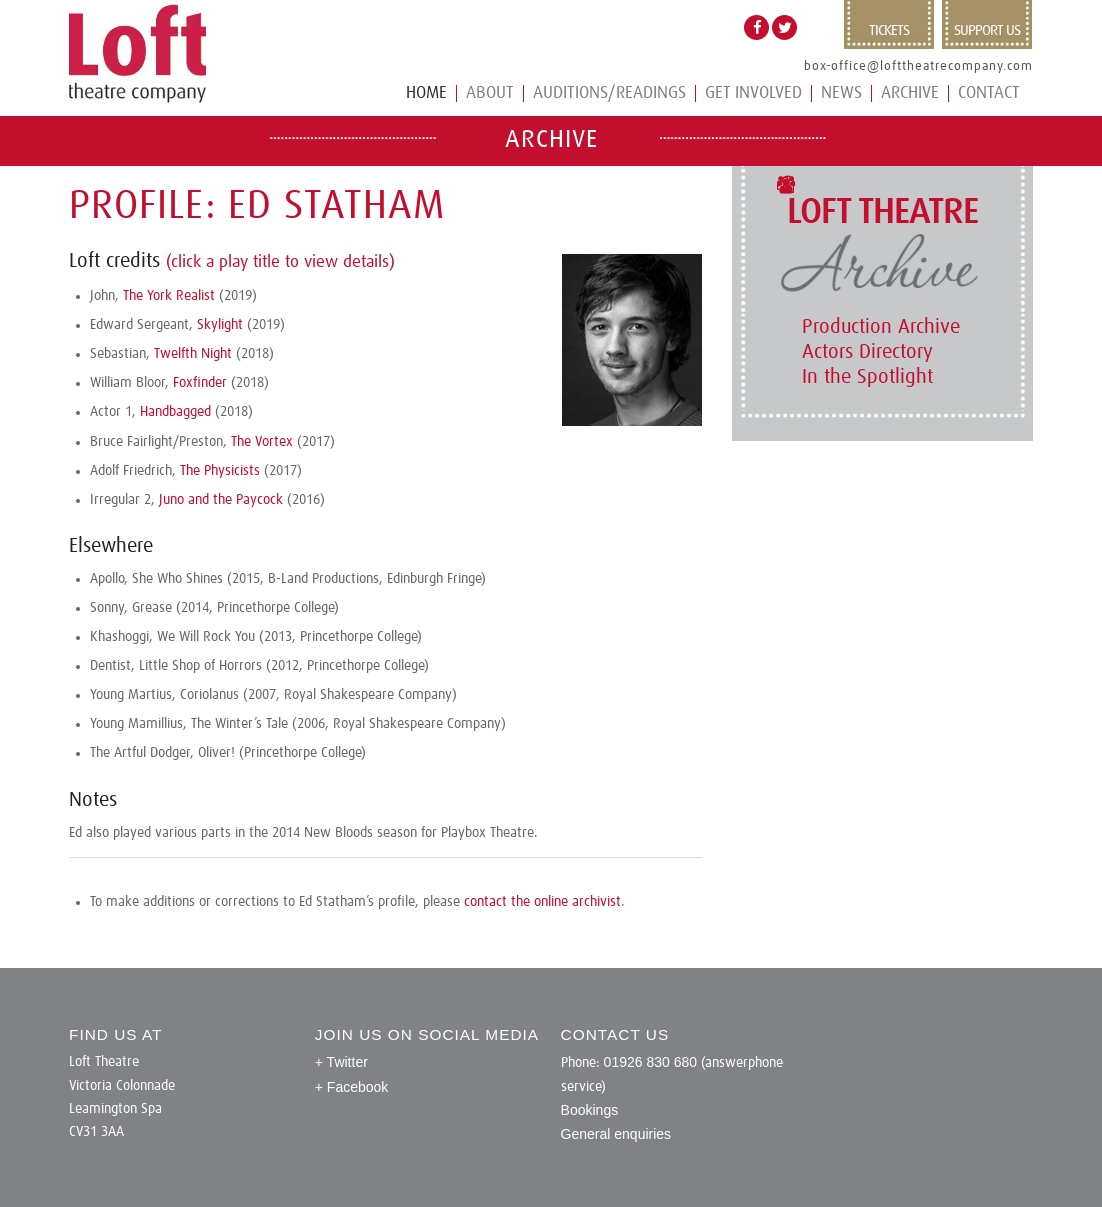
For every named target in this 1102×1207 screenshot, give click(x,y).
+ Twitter (341, 1062)
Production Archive (881, 327)
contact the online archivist (542, 902)
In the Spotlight (867, 377)
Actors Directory (867, 352)
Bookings (590, 1110)
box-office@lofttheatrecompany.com (918, 66)
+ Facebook (352, 1087)
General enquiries (616, 1134)
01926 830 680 (650, 1062)
